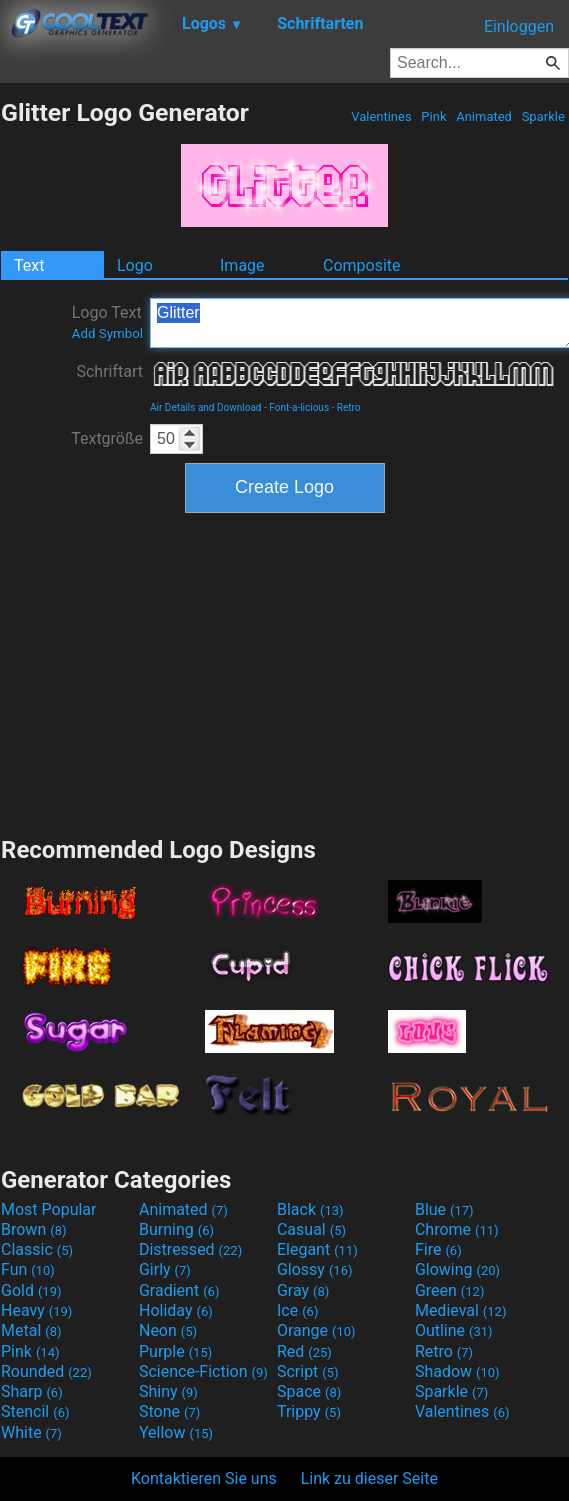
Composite (362, 265)
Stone (169, 1411)
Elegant (317, 1249)
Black (310, 1209)
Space (309, 1391)
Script (308, 1371)
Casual (311, 1229)
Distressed (190, 1249)
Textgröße (107, 438)
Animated (484, 116)
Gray (303, 1290)
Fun (28, 1269)
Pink (434, 116)
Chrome (457, 1229)
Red (304, 1351)
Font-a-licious (299, 407)
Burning (176, 1229)
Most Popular (49, 1209)
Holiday (176, 1310)
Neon (168, 1330)
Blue (444, 1209)
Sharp (32, 1391)
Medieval (461, 1310)
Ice (297, 1310)
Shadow (457, 1371)
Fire (438, 1249)
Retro (349, 407)
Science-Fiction (203, 1371)
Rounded (46, 1371)
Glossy (315, 1269)
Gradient (179, 1290)
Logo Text (107, 322)
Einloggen (519, 26)
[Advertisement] (285, 672)
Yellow (176, 1432)
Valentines (381, 116)
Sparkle (543, 116)
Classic (37, 1249)
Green (450, 1290)
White (31, 1432)
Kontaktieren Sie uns (204, 1478)
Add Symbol (107, 333)
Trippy (309, 1411)
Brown (33, 1229)
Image (242, 265)
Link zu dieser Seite (369, 1478)
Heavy (36, 1310)
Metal (31, 1330)
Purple (175, 1351)
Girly (165, 1269)
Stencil (35, 1411)
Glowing (457, 1269)
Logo (135, 265)
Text (29, 265)
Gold (31, 1290)
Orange (316, 1330)
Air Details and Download (206, 407)
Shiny (168, 1391)
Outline (454, 1330)
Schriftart (109, 371)
